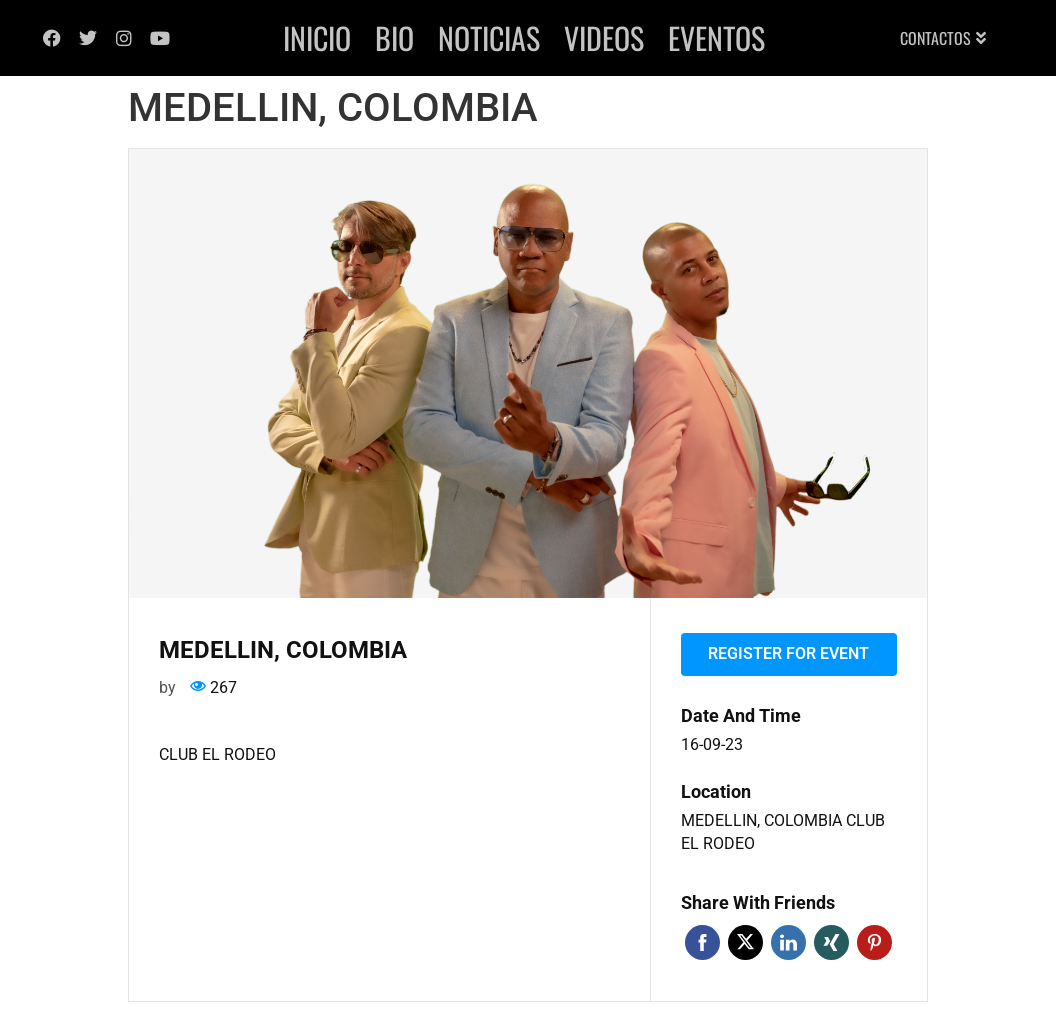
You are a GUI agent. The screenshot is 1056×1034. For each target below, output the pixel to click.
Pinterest (874, 942)
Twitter (745, 942)
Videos (604, 37)
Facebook (702, 942)
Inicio (317, 37)
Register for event (788, 653)
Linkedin (788, 942)
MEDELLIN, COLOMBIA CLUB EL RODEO (783, 832)
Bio (394, 37)
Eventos (716, 37)
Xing (831, 942)
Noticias (489, 37)
